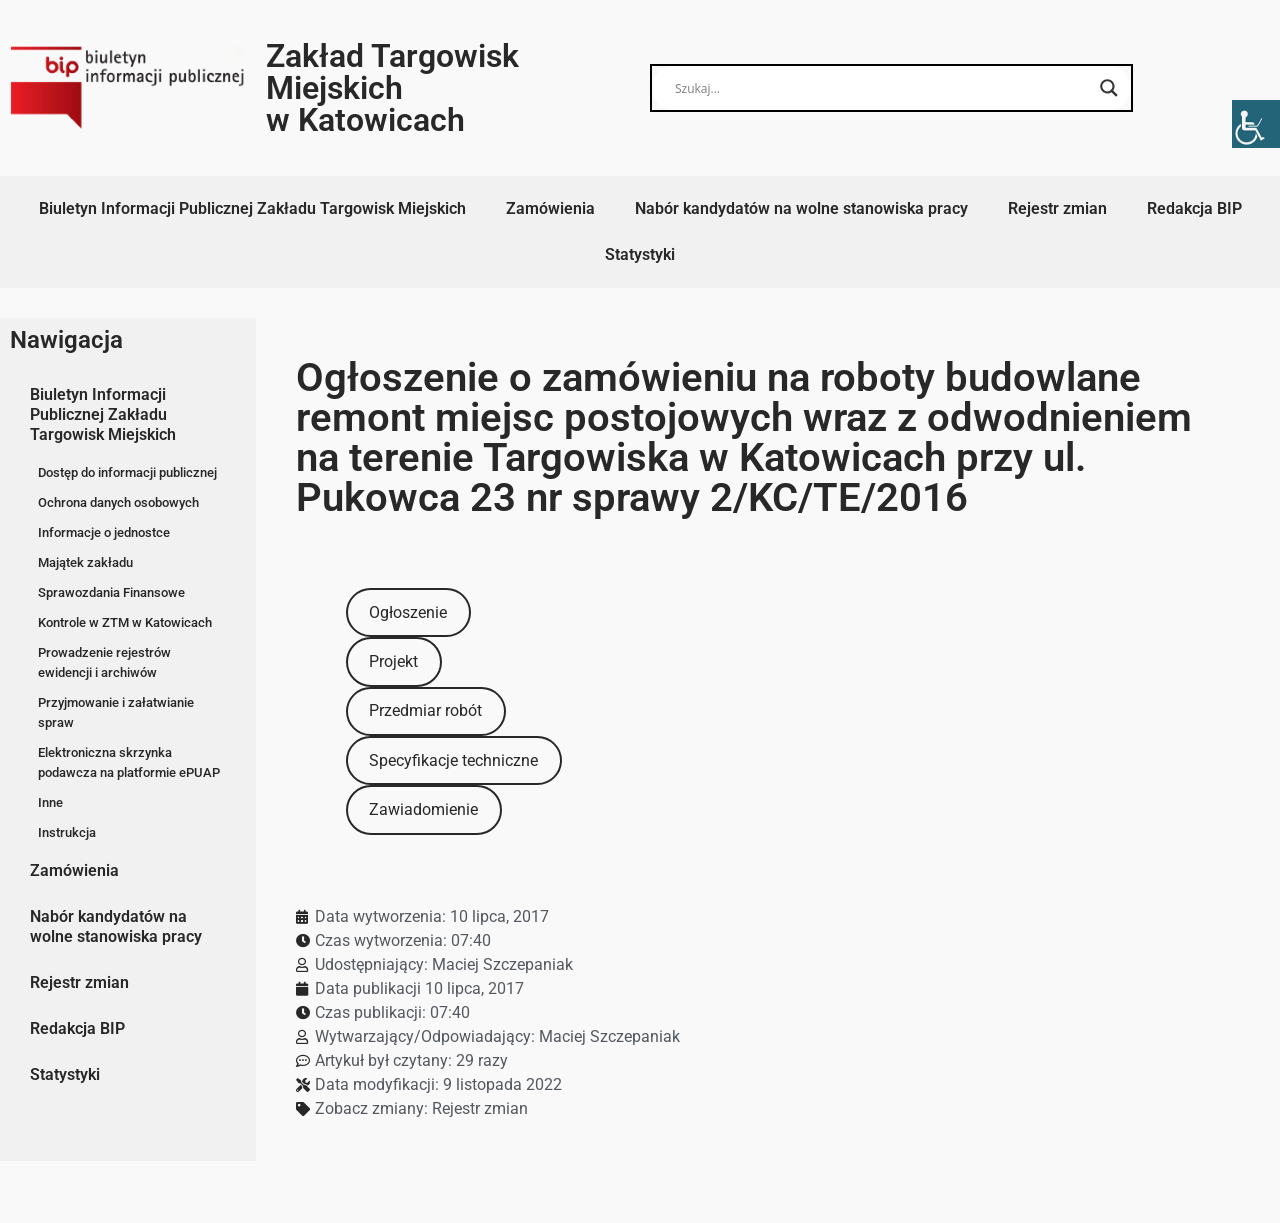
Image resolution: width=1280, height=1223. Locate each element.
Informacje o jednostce (104, 532)
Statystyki (640, 254)
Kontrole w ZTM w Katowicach (125, 622)
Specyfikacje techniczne (453, 760)
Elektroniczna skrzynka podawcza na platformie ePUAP (129, 762)
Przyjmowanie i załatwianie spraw (116, 712)
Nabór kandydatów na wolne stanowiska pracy (801, 208)
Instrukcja (67, 832)
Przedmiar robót (425, 710)
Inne (50, 802)
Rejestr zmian (1057, 208)
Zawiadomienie (423, 809)
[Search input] (882, 88)
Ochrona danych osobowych (118, 502)
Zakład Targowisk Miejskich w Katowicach (392, 88)
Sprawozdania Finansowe (111, 592)
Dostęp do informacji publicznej (127, 472)
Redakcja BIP (1194, 208)
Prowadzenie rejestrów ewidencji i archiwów (104, 662)
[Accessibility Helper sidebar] (1256, 124)
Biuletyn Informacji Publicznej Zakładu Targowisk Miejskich (252, 208)
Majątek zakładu (85, 562)
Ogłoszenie (408, 612)
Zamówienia (550, 208)
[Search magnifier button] (1109, 88)
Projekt (393, 661)
